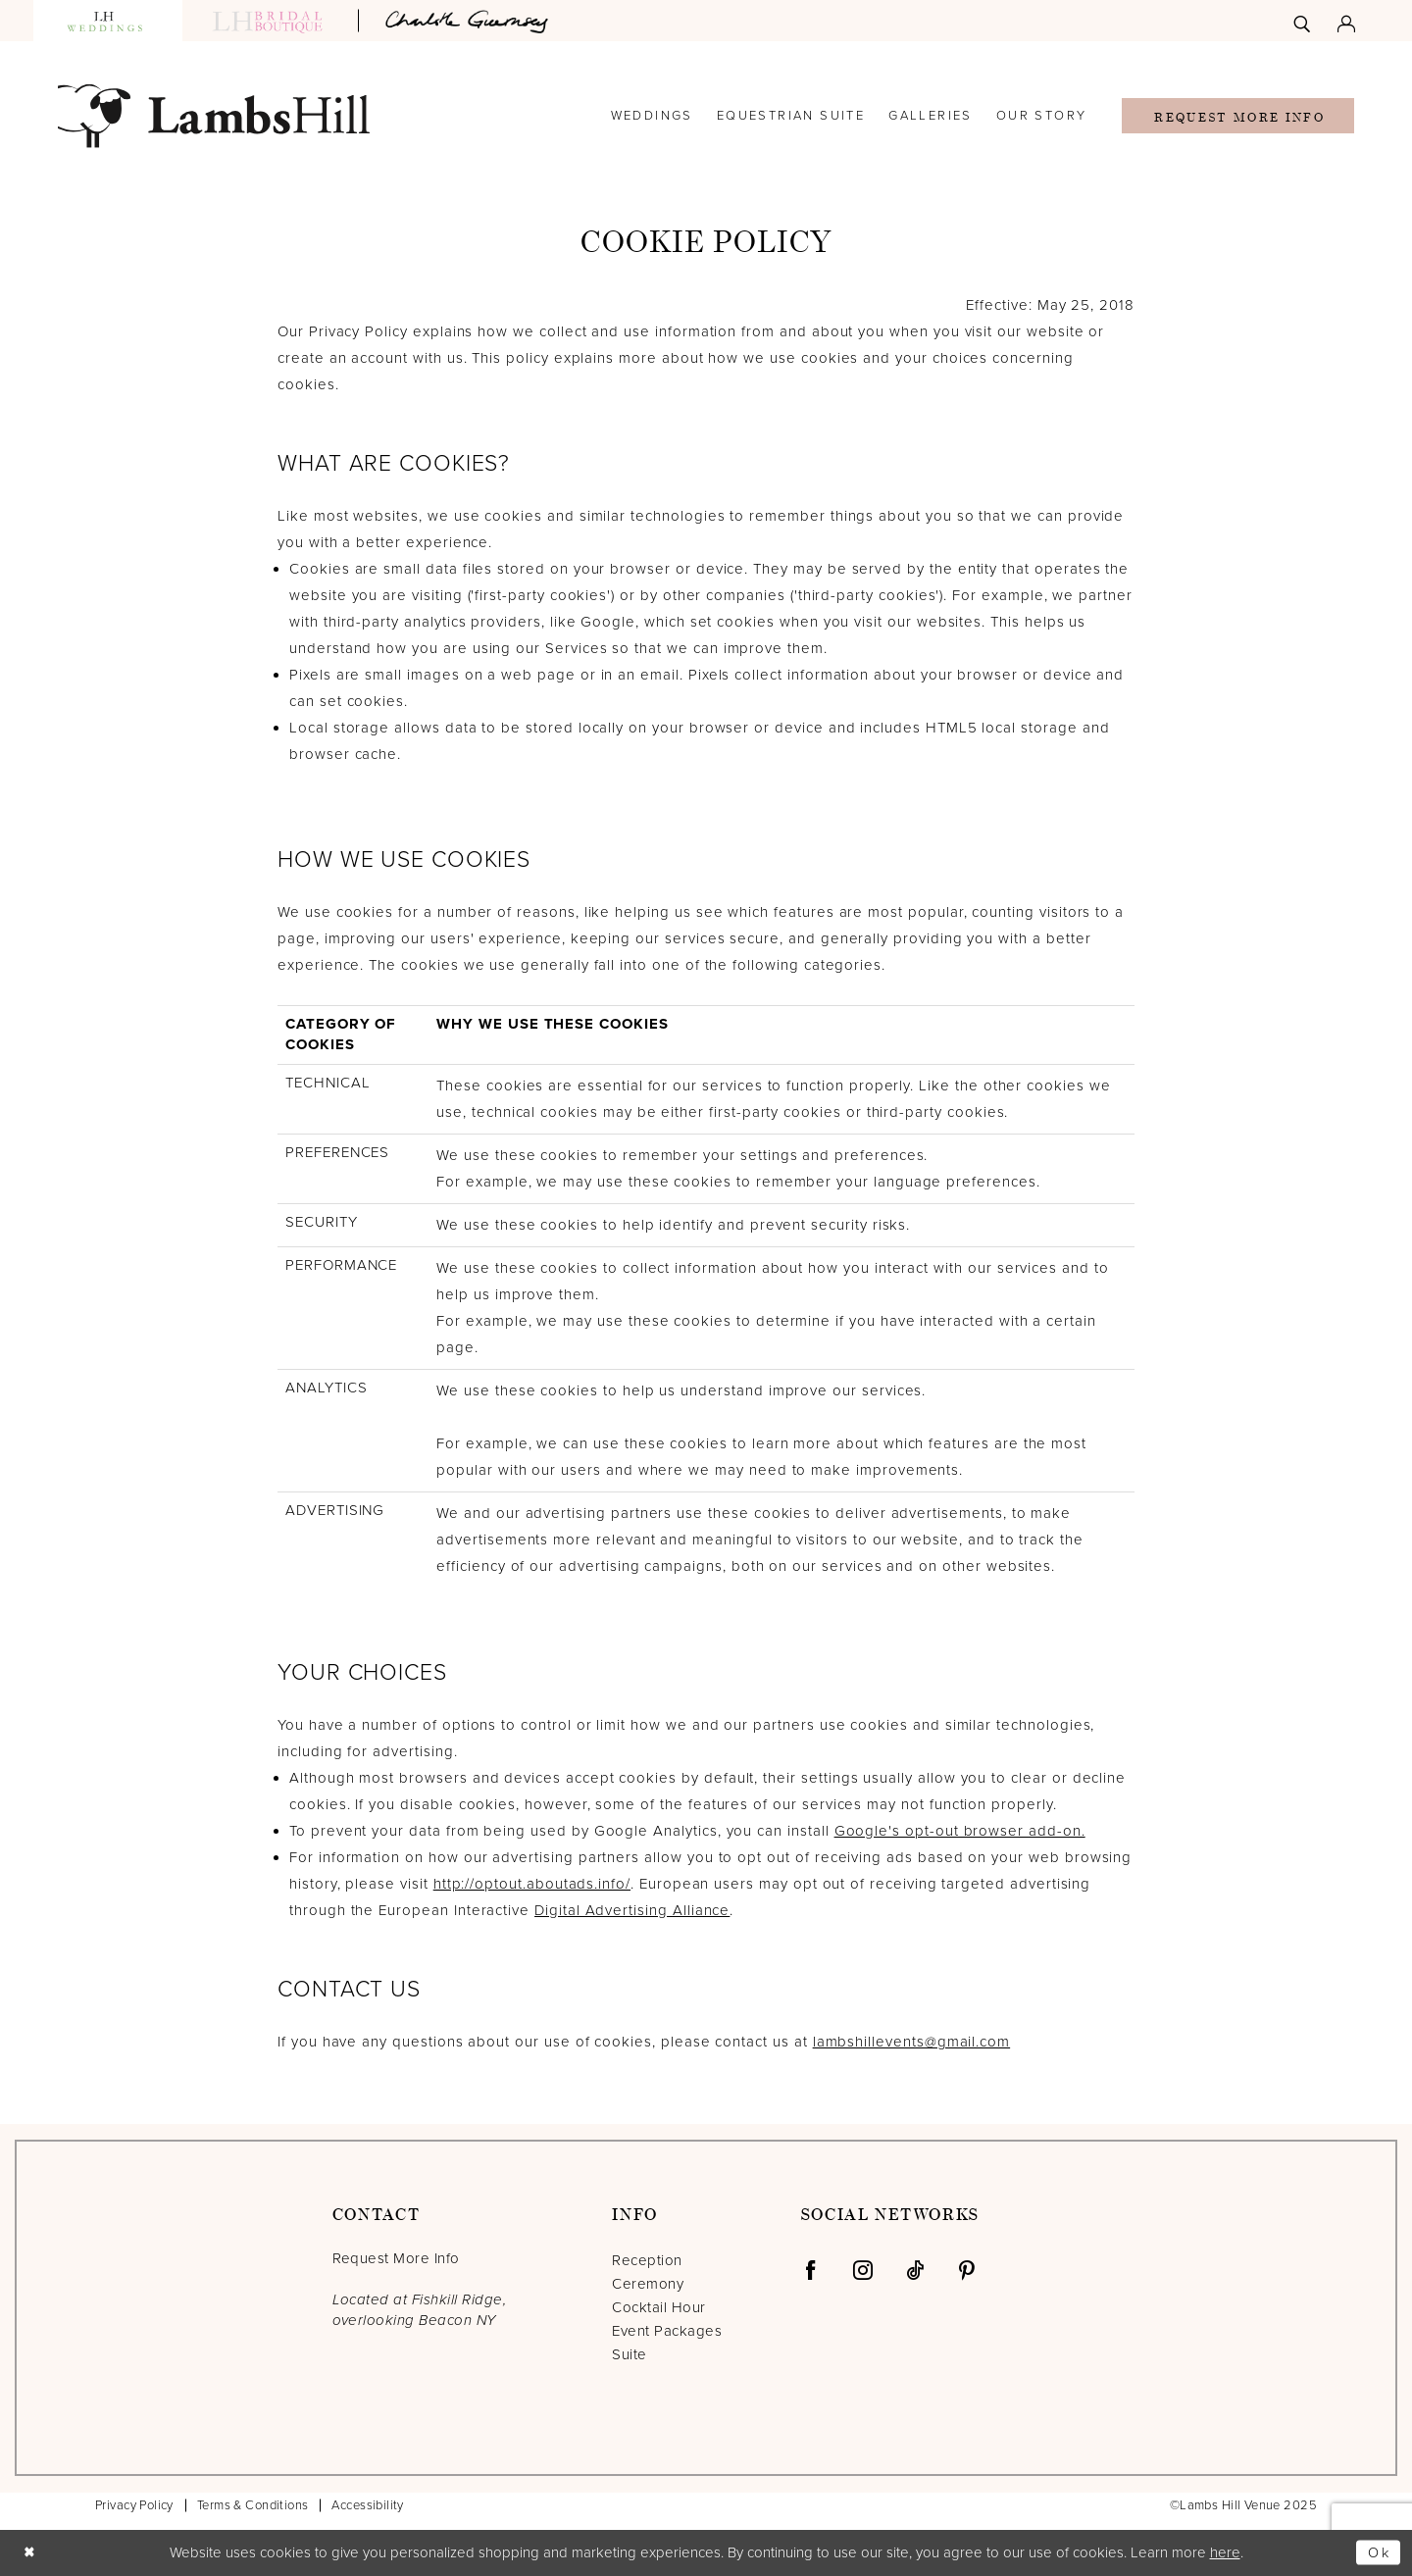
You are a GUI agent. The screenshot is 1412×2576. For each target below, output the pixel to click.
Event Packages (667, 2331)
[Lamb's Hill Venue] (214, 116)
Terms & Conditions (253, 2505)
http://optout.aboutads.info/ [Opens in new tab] (531, 1884)
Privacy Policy (134, 2505)
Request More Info (1239, 117)
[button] (1346, 20)
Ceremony (647, 2284)
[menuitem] (1302, 20)
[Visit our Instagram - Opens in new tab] (863, 2269)
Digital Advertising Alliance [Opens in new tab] (632, 1910)
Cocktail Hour (658, 2307)
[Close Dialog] (30, 2553)
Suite (629, 2354)
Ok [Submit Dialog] (1378, 2552)
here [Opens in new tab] (1225, 2552)
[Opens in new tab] (469, 20)
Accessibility (367, 2505)
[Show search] (1302, 20)
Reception (646, 2260)
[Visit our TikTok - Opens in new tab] (915, 2269)
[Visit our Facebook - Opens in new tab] (811, 2269)
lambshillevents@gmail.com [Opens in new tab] (912, 2041)
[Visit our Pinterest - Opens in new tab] (967, 2269)
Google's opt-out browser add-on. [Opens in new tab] (959, 1831)
